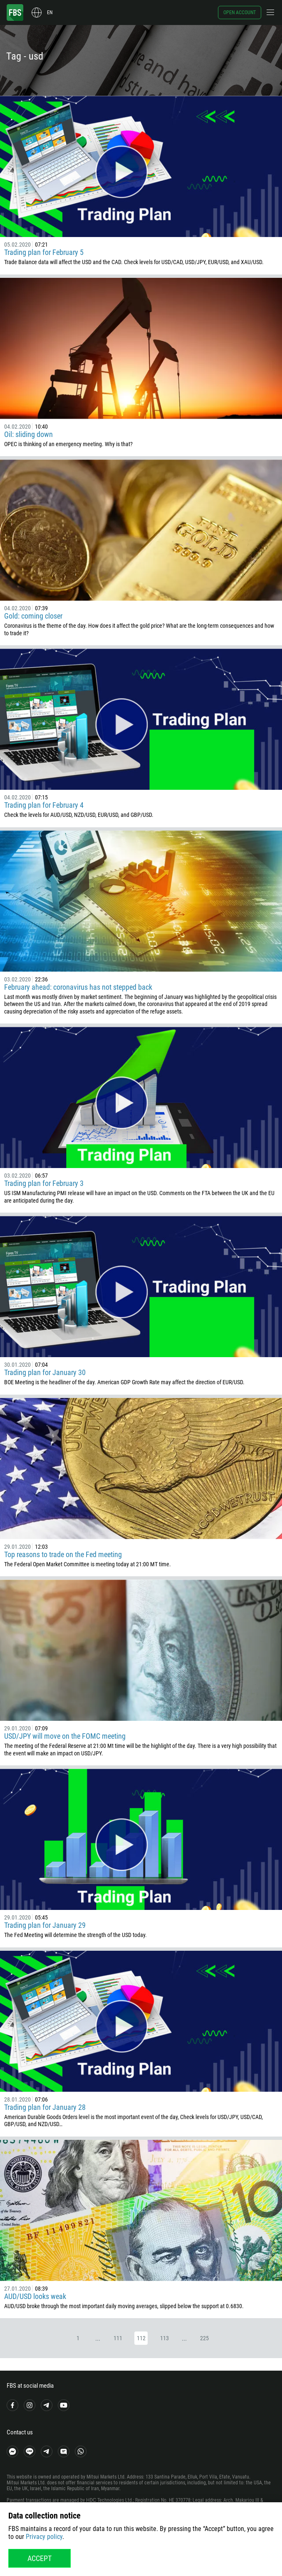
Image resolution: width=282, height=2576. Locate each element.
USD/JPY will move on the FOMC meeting (65, 1736)
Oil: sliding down (28, 434)
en (49, 12)
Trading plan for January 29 (45, 1925)
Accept (39, 2558)
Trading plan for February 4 (44, 805)
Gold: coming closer (33, 616)
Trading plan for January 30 (45, 1372)
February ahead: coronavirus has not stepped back (78, 987)
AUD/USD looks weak (35, 2296)
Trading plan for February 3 (44, 1183)
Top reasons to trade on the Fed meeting (63, 1554)
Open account (239, 12)
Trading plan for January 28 (45, 2107)
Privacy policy (44, 2537)
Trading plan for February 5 (44, 252)
